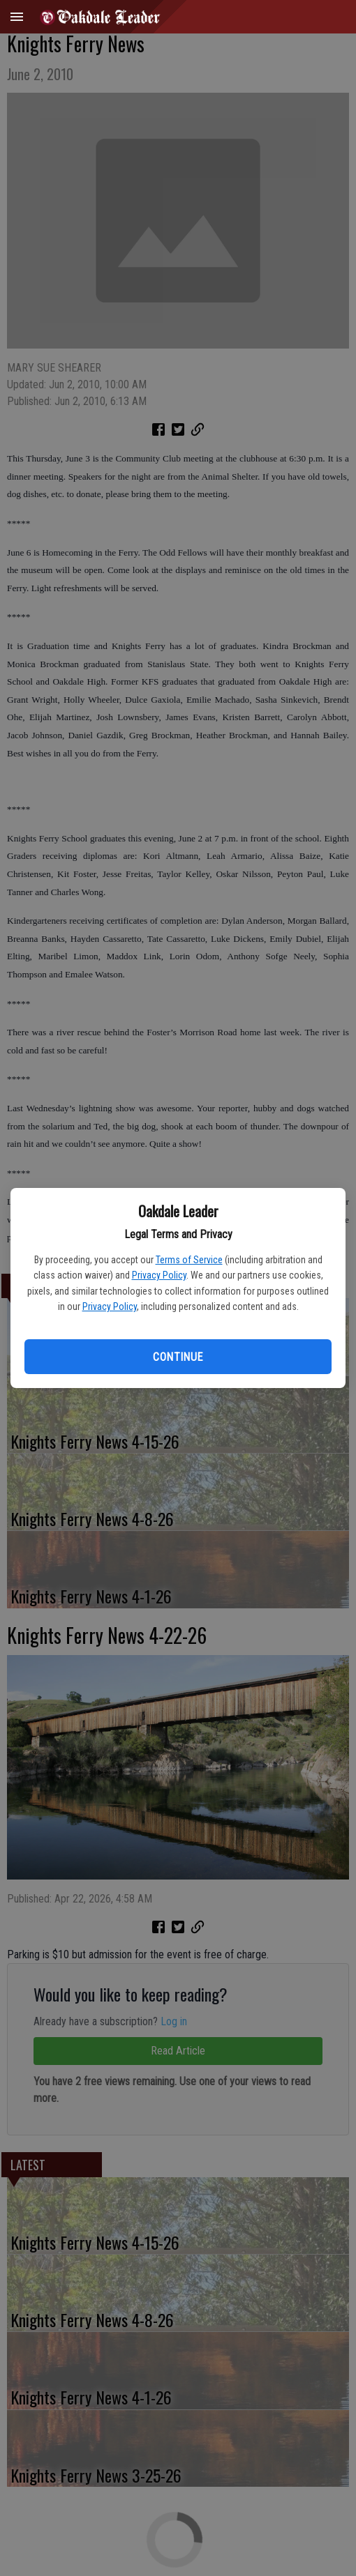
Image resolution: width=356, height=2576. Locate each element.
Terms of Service (189, 1259)
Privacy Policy (159, 1275)
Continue (177, 1357)
